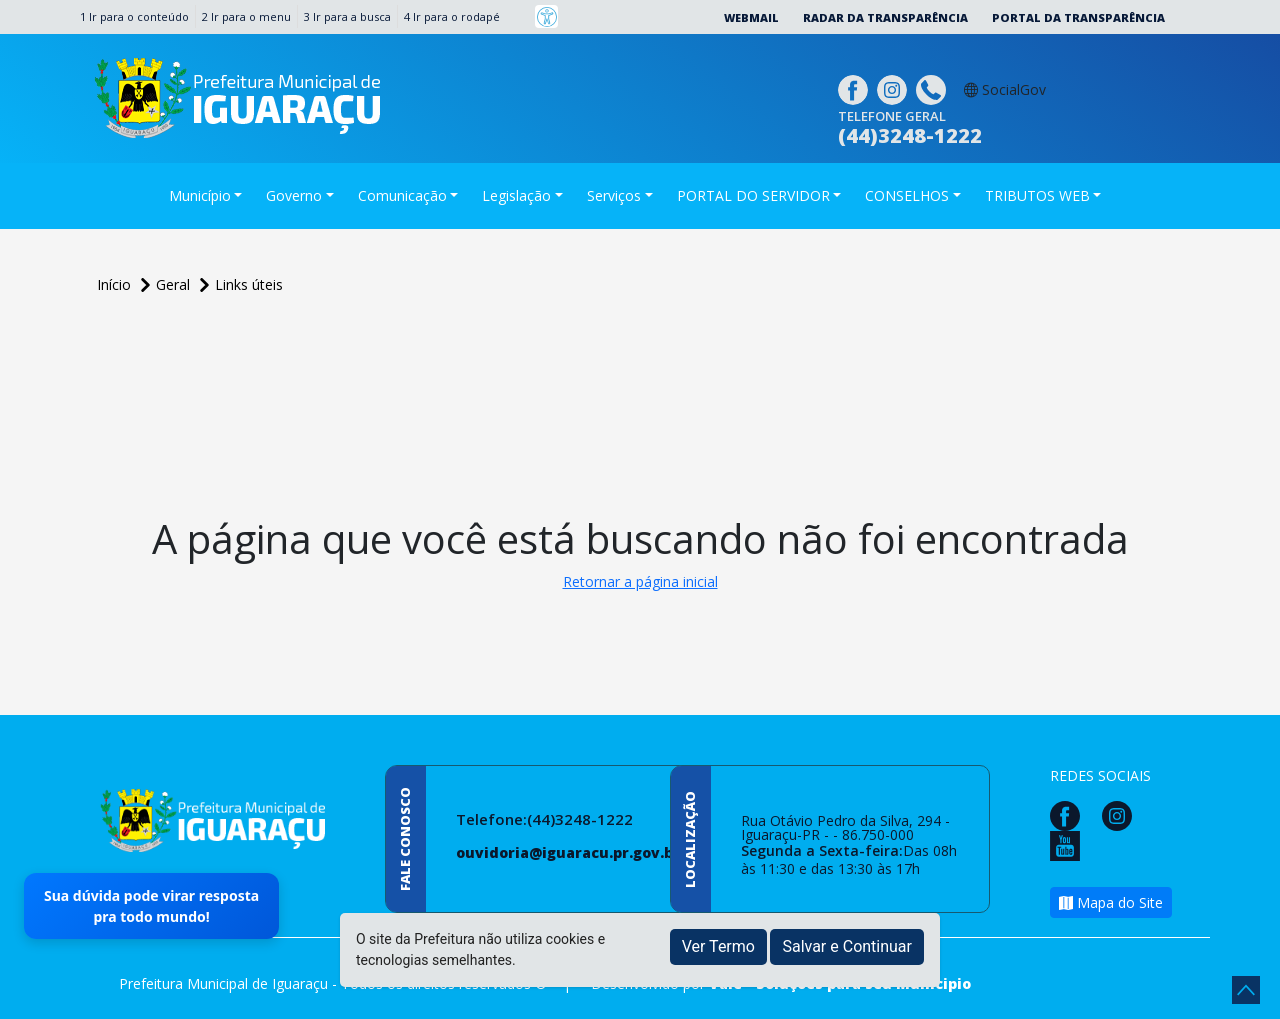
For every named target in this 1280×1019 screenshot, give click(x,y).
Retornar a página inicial (640, 581)
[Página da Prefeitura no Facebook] (855, 87)
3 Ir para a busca (347, 16)
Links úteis (249, 284)
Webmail (751, 17)
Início (116, 284)
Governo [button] (294, 195)
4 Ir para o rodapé (452, 16)
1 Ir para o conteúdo (134, 16)
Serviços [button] (614, 195)
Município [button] (200, 195)
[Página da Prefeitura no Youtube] (1070, 844)
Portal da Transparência (1078, 17)
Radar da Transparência (885, 17)
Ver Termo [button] (718, 946)
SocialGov (1005, 89)
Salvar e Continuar (847, 946)
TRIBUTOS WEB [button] (1037, 195)
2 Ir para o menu (246, 16)
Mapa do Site (1111, 902)
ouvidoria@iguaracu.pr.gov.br (568, 852)
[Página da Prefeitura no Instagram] (894, 87)
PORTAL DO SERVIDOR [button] (753, 195)
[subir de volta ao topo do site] (1246, 990)
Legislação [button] (516, 195)
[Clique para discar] (933, 87)
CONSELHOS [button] (907, 195)
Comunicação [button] (402, 195)
